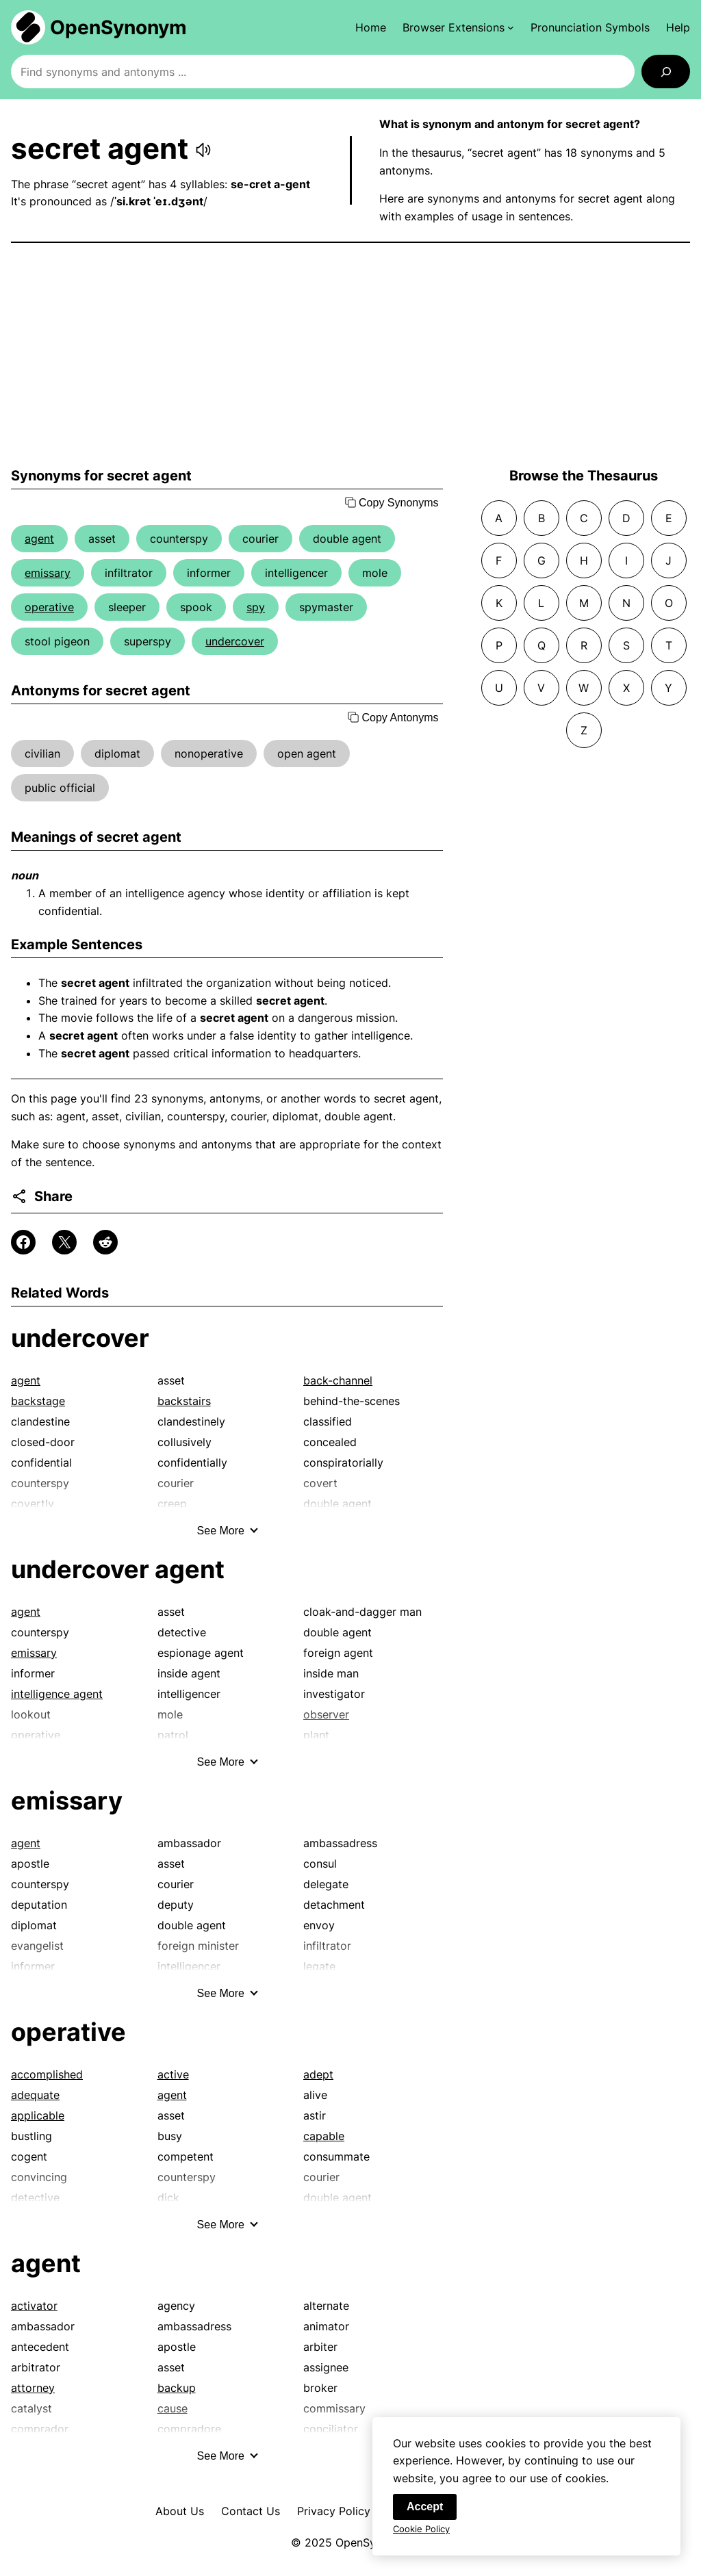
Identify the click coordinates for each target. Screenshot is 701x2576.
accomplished (47, 2074)
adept (318, 2074)
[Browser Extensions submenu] (458, 27)
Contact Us (250, 2511)
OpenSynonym (118, 27)
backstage (38, 1401)
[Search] (665, 71)
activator (34, 2306)
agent (39, 538)
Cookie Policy (421, 2539)
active (173, 2074)
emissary (48, 573)
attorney (33, 2388)
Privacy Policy (333, 2511)
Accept (425, 2517)
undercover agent (118, 1569)
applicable (37, 2115)
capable (323, 2136)
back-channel (337, 1380)
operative (49, 607)
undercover (234, 641)
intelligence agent (57, 1694)
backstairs (184, 1401)
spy (255, 607)
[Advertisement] (350, 355)
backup (176, 2388)
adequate (35, 2095)
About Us (179, 2511)
